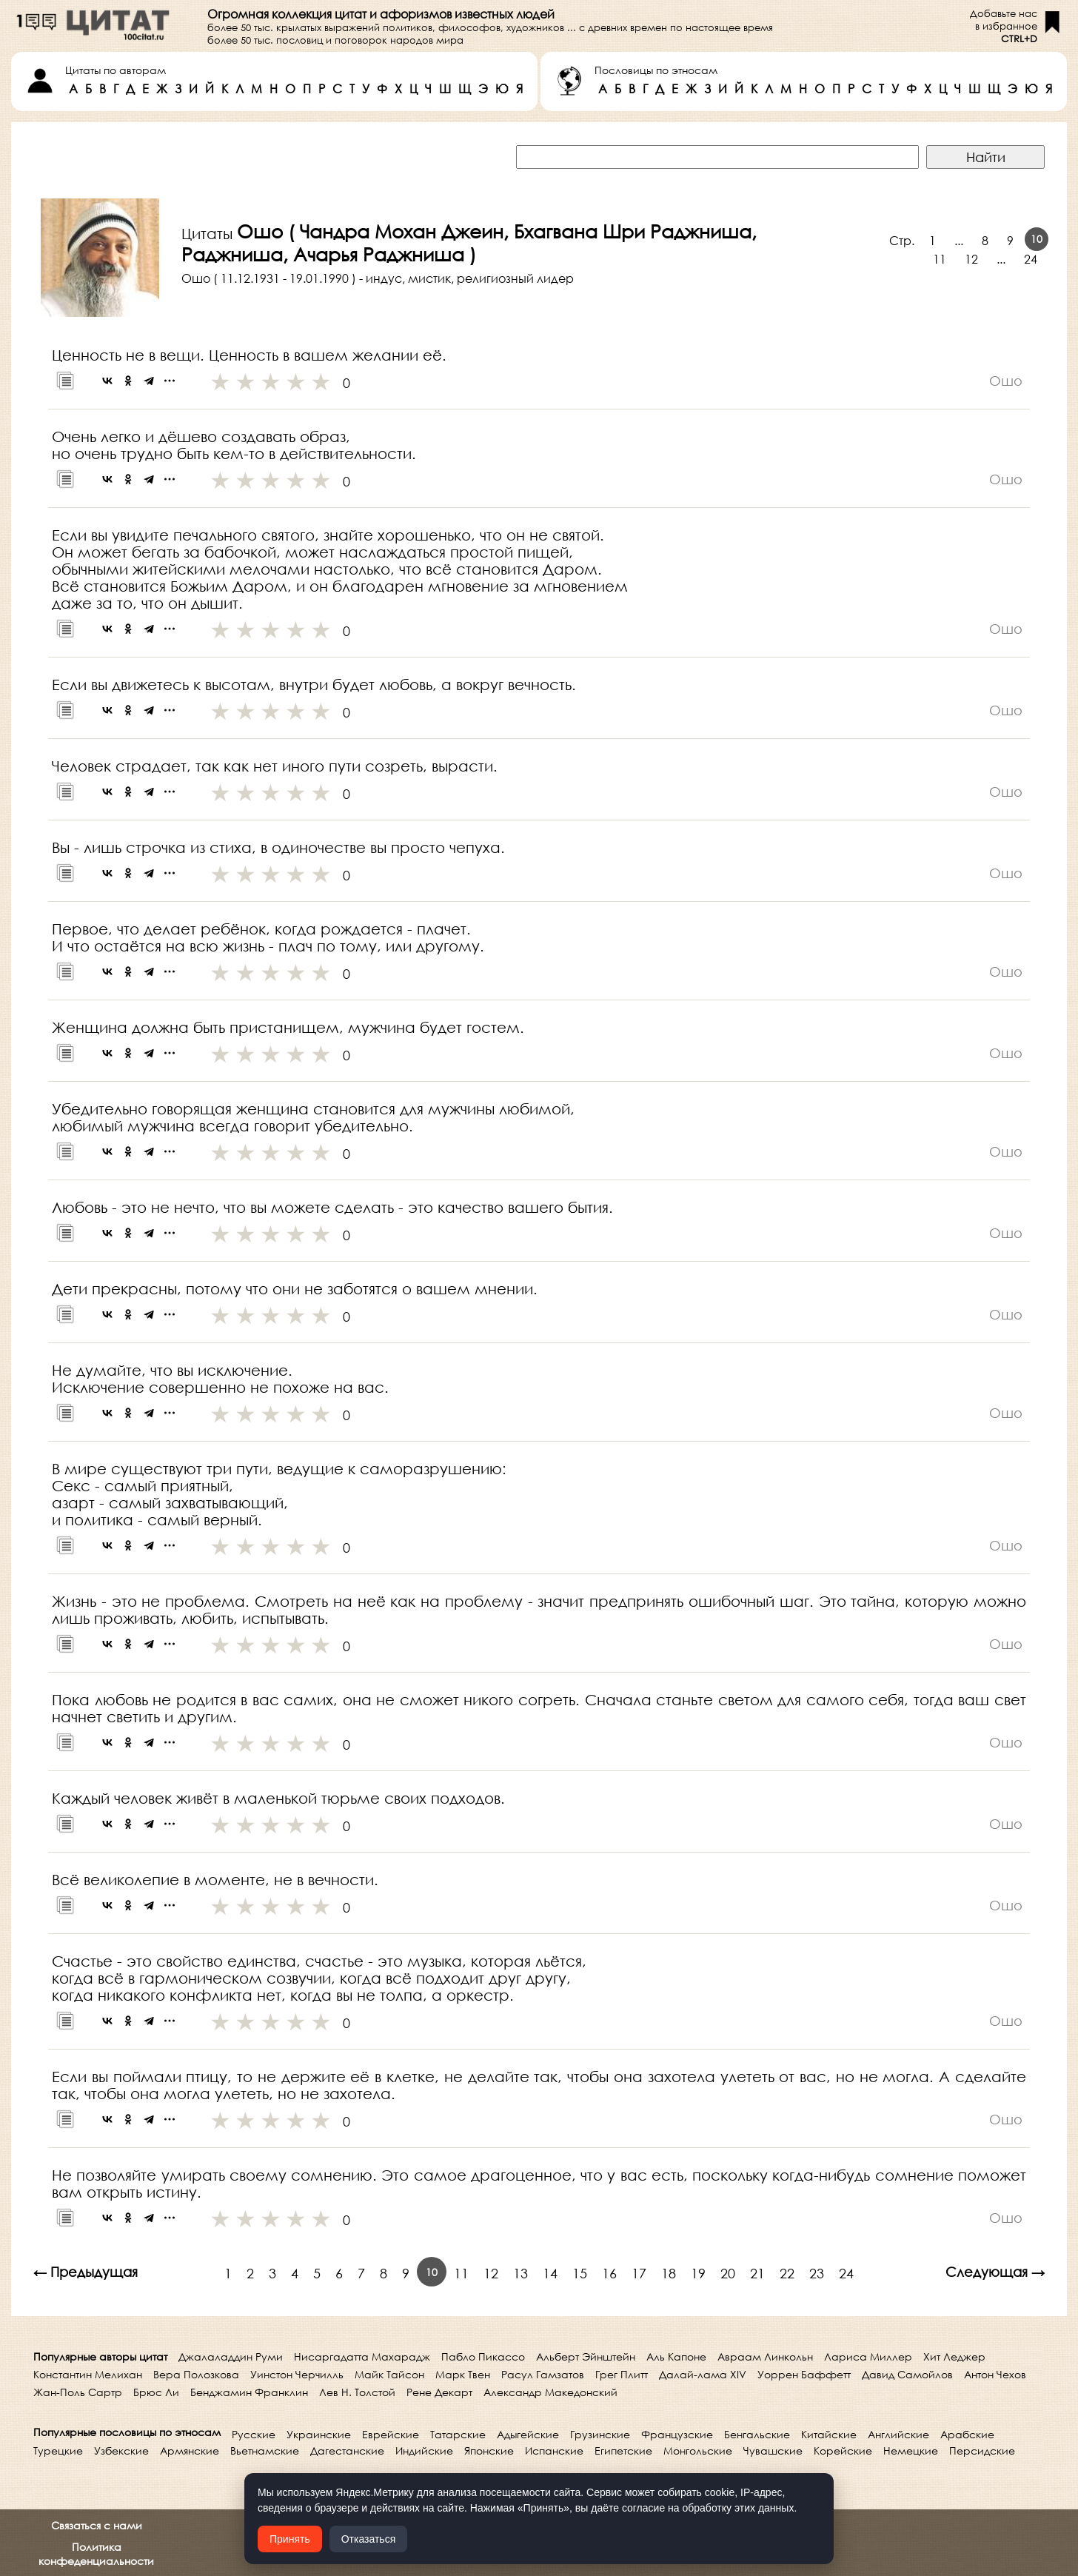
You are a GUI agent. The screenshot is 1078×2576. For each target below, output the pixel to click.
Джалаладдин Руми (230, 2356)
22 (787, 2273)
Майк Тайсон (389, 2374)
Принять (290, 2539)
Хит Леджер (954, 2356)
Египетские (623, 2450)
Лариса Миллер (868, 2356)
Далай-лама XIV (702, 2374)
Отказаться (368, 2539)
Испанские (554, 2450)
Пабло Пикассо (483, 2356)
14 (550, 2273)
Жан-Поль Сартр (77, 2392)
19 (698, 2273)
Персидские (982, 2450)
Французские (677, 2434)
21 (757, 2273)
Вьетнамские (264, 2450)
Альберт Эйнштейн (585, 2356)
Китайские (829, 2434)
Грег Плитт (621, 2374)
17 (639, 2273)
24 (1030, 259)
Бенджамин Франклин (249, 2392)
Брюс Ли (156, 2392)
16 (609, 2273)
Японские (489, 2450)
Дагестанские (347, 2450)
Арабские (967, 2434)
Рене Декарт (439, 2392)
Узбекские (121, 2450)
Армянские (189, 2450)
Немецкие (910, 2450)
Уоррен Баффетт (804, 2374)
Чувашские (773, 2450)
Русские (253, 2434)
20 (727, 2273)
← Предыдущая (85, 2272)
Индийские (424, 2450)
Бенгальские (757, 2434)
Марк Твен (462, 2374)
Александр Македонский (550, 2392)
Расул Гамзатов (542, 2374)
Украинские (319, 2434)
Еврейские (390, 2434)
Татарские (458, 2434)
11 (939, 259)
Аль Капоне (676, 2356)
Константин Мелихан (87, 2374)
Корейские (843, 2450)
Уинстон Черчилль (297, 2374)
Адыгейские (528, 2434)
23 (816, 2273)
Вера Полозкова (196, 2374)
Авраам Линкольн (765, 2356)
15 (579, 2273)
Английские (898, 2434)
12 (971, 259)
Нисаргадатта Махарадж (362, 2356)
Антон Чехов (995, 2374)
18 (668, 2273)
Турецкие (58, 2450)
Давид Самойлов (907, 2374)
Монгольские (697, 2450)
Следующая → (995, 2272)
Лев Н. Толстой (357, 2392)
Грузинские (600, 2434)
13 (520, 2273)
